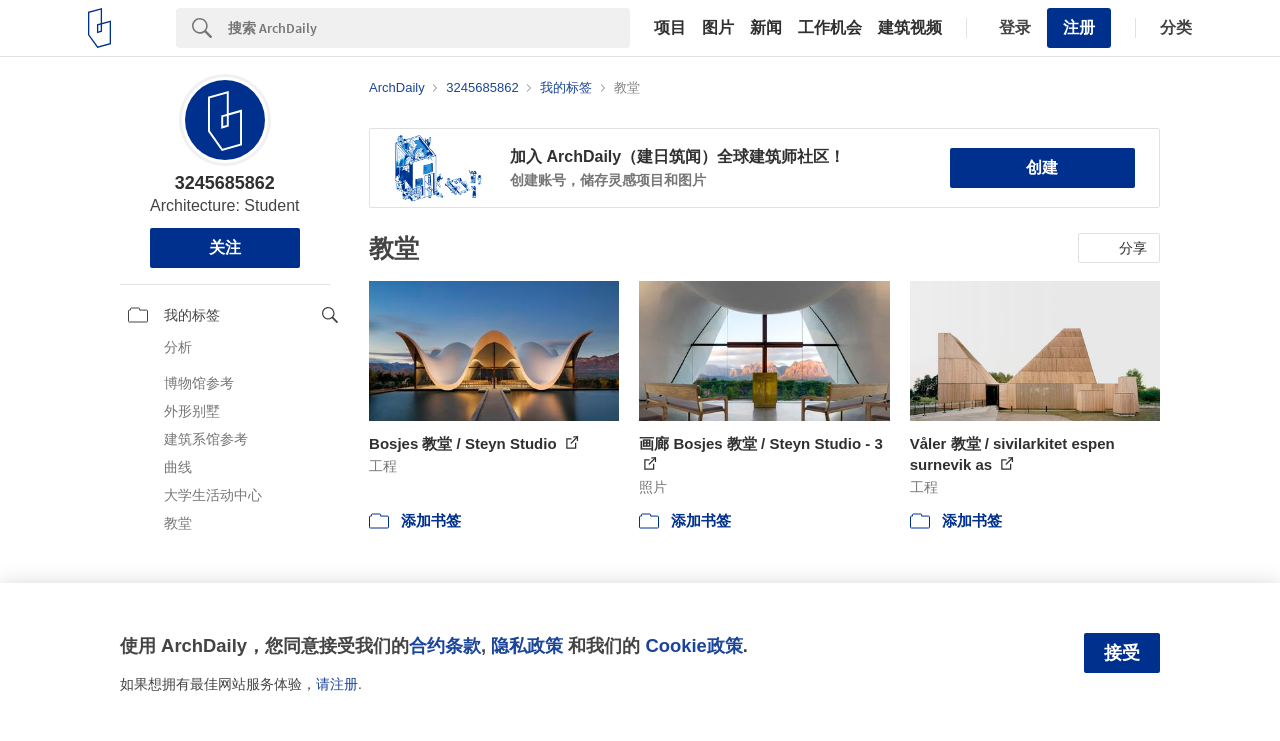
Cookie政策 (693, 645)
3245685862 (225, 183)
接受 (1122, 653)
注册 (1079, 27)
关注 (225, 247)
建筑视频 (910, 28)
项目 (670, 28)
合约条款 (445, 645)
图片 (718, 28)
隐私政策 (527, 645)
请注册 (337, 684)
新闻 (766, 28)
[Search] (429, 28)
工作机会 (830, 28)
